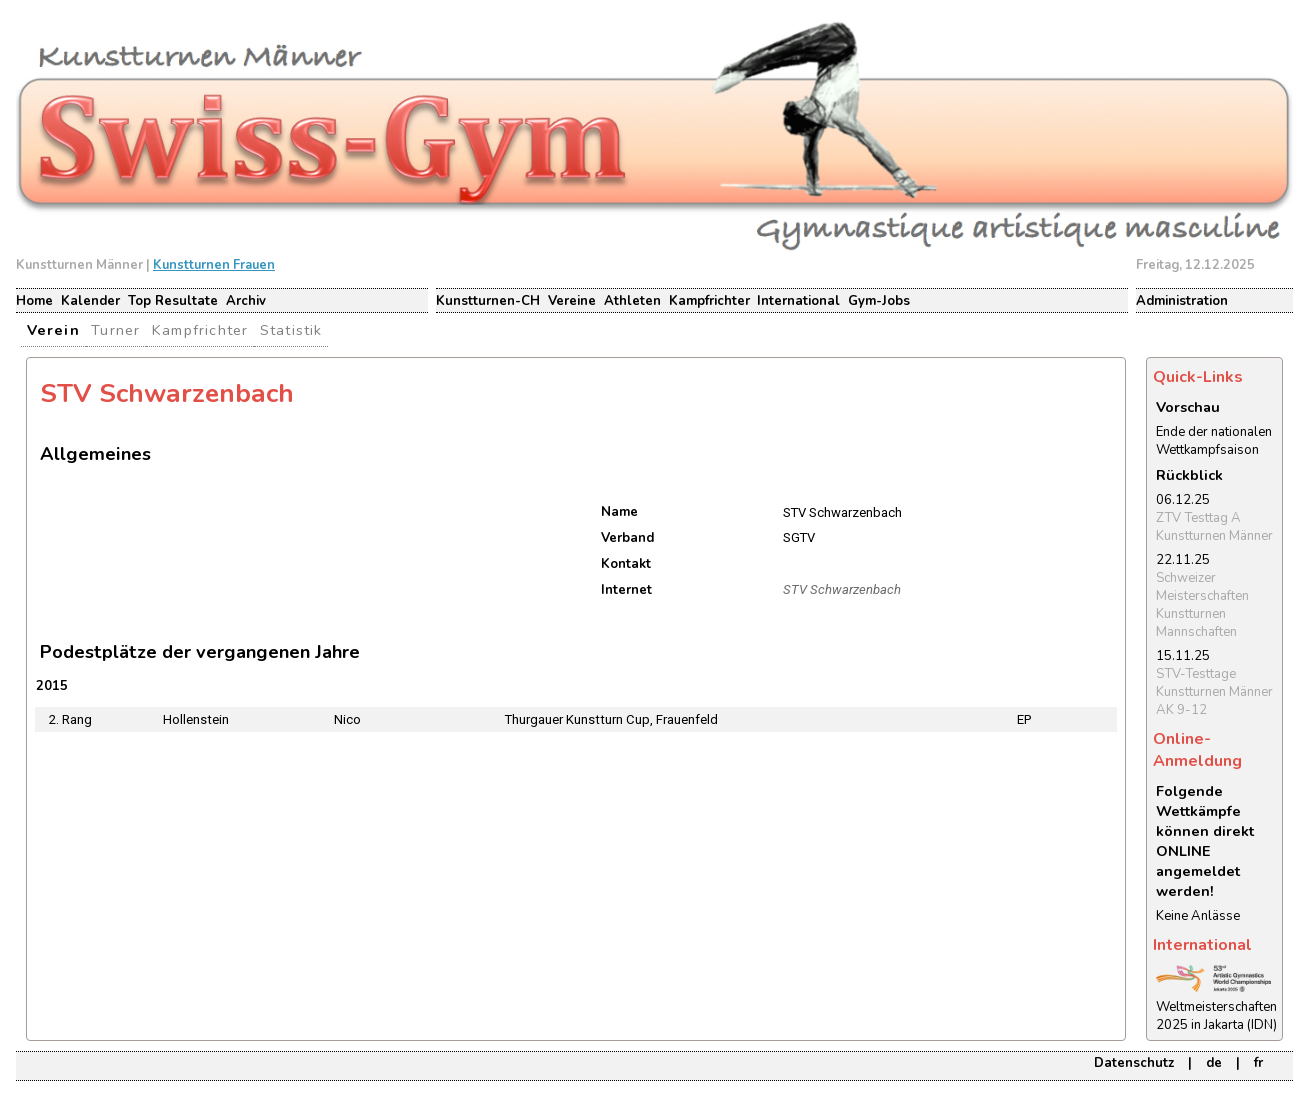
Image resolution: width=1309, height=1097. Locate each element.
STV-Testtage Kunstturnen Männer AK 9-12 (1214, 692)
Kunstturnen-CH (488, 301)
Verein (53, 330)
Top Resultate (173, 301)
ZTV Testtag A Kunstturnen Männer (1214, 527)
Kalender (90, 301)
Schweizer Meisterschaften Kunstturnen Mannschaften (1202, 605)
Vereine (572, 301)
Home (34, 301)
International (798, 301)
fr (1258, 1063)
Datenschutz (1134, 1063)
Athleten (632, 301)
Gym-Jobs (879, 301)
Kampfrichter (709, 301)
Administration (1182, 301)
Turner (115, 330)
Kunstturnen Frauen (214, 265)
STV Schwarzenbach (842, 589)
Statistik (291, 330)
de (1214, 1063)
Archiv (246, 301)
